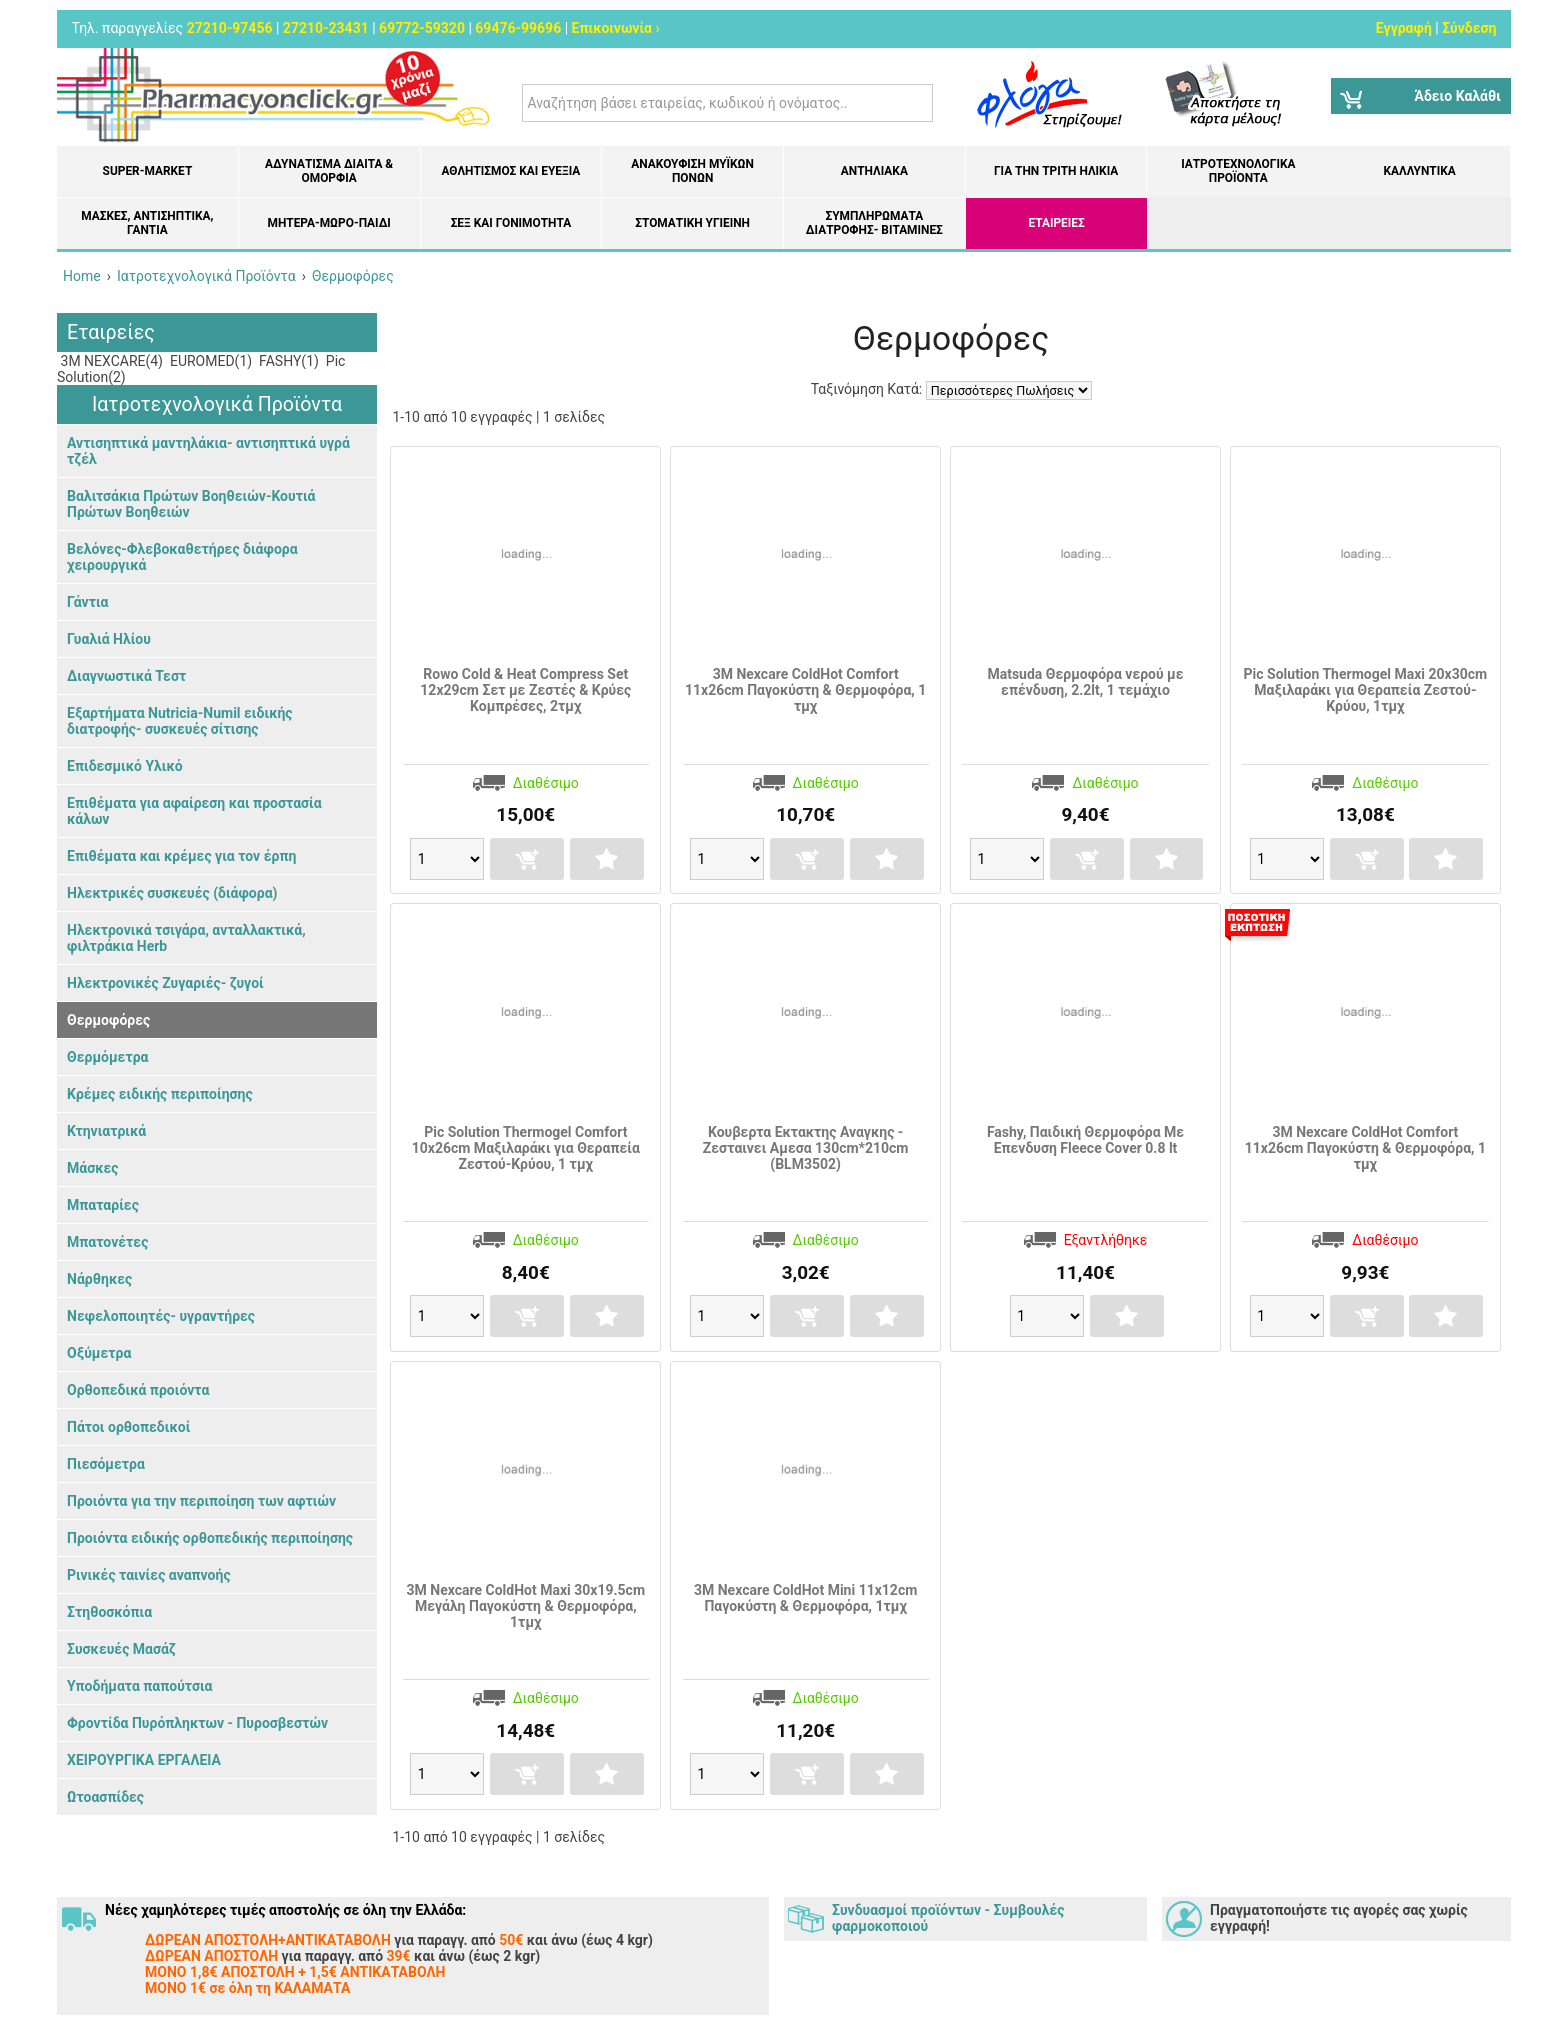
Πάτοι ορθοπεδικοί (128, 1427)
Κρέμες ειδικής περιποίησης (160, 1094)
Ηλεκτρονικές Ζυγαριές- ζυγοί (165, 983)
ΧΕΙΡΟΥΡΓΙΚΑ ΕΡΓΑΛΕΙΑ (144, 1760)
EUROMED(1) (209, 361)
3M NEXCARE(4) (110, 361)
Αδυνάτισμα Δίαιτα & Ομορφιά (329, 171)
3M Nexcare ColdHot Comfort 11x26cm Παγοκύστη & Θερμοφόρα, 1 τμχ (805, 690)
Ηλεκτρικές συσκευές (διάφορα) (172, 893)
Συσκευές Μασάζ (121, 1649)
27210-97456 (230, 28)
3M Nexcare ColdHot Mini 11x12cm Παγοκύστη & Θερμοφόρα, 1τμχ (805, 1598)
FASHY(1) (287, 361)
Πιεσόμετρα (106, 1464)
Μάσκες (92, 1168)
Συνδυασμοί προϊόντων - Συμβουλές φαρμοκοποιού (948, 1918)
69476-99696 (518, 28)
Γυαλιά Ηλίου (109, 639)
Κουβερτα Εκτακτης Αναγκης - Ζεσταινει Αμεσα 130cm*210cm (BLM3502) (806, 1148)
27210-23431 (326, 28)
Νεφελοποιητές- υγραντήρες (161, 1316)
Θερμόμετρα (107, 1057)
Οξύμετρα (99, 1353)
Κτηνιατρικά (106, 1131)
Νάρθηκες (99, 1279)
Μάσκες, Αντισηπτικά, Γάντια (147, 223)
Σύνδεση (1469, 28)
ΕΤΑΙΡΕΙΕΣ (1057, 223)
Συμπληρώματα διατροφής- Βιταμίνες (874, 223)
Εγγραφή (1404, 28)
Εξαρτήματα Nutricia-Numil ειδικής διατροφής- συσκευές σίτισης (179, 721)
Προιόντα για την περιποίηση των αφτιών (201, 1501)
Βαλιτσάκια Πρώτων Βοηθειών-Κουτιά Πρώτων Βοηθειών (191, 504)
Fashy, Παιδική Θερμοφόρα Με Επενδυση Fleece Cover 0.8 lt (1085, 1140)
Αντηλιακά (874, 171)
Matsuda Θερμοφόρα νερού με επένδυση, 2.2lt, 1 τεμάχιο (1085, 682)
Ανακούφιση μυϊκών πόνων (692, 171)
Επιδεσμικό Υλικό (125, 766)
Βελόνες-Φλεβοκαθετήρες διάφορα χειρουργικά (182, 557)
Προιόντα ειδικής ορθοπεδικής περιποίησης (210, 1538)
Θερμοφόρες (108, 1020)
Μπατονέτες (107, 1242)
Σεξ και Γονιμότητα (511, 223)
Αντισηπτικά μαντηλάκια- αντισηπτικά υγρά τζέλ (208, 451)
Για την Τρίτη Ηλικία (1056, 171)
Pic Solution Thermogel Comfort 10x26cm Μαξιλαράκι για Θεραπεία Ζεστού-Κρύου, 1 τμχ (526, 1148)
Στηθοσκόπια (109, 1612)
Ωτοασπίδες (105, 1797)
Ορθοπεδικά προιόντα (138, 1390)
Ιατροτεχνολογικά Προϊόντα (1238, 171)
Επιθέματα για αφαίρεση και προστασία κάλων (194, 811)
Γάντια (87, 602)
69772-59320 (422, 28)
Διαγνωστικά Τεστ (126, 676)
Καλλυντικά (1419, 171)
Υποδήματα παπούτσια (139, 1686)
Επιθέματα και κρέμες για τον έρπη (181, 856)
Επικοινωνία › (616, 28)
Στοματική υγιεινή (692, 223)
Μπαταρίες (103, 1205)
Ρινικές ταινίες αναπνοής (149, 1575)
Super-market (148, 171)
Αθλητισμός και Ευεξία (510, 171)
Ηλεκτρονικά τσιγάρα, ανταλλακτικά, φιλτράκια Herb (186, 938)
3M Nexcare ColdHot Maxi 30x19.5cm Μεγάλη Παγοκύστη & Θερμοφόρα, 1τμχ (526, 1606)
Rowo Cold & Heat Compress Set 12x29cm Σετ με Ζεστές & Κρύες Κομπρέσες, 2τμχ (525, 690)
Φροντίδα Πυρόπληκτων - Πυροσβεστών (197, 1723)
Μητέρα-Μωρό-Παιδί (328, 223)
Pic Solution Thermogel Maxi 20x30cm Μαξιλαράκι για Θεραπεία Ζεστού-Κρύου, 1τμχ (1366, 690)
